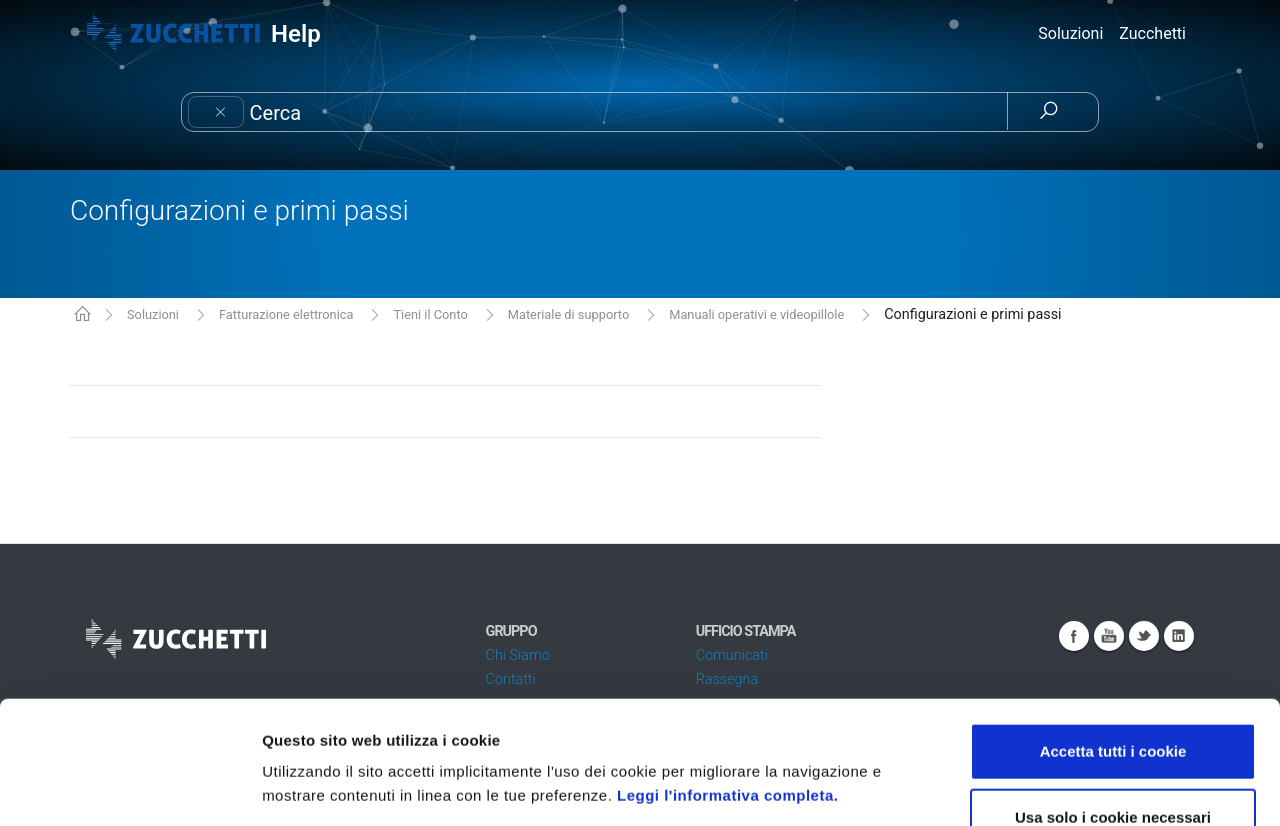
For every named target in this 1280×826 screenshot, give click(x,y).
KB (82, 315)
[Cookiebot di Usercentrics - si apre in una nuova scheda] (129, 787)
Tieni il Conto (430, 314)
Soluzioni (153, 314)
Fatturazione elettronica (286, 314)
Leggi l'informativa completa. (727, 672)
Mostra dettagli (1062, 786)
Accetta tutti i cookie (1113, 628)
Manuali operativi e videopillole (756, 314)
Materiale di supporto (568, 314)
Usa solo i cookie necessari (1113, 694)
